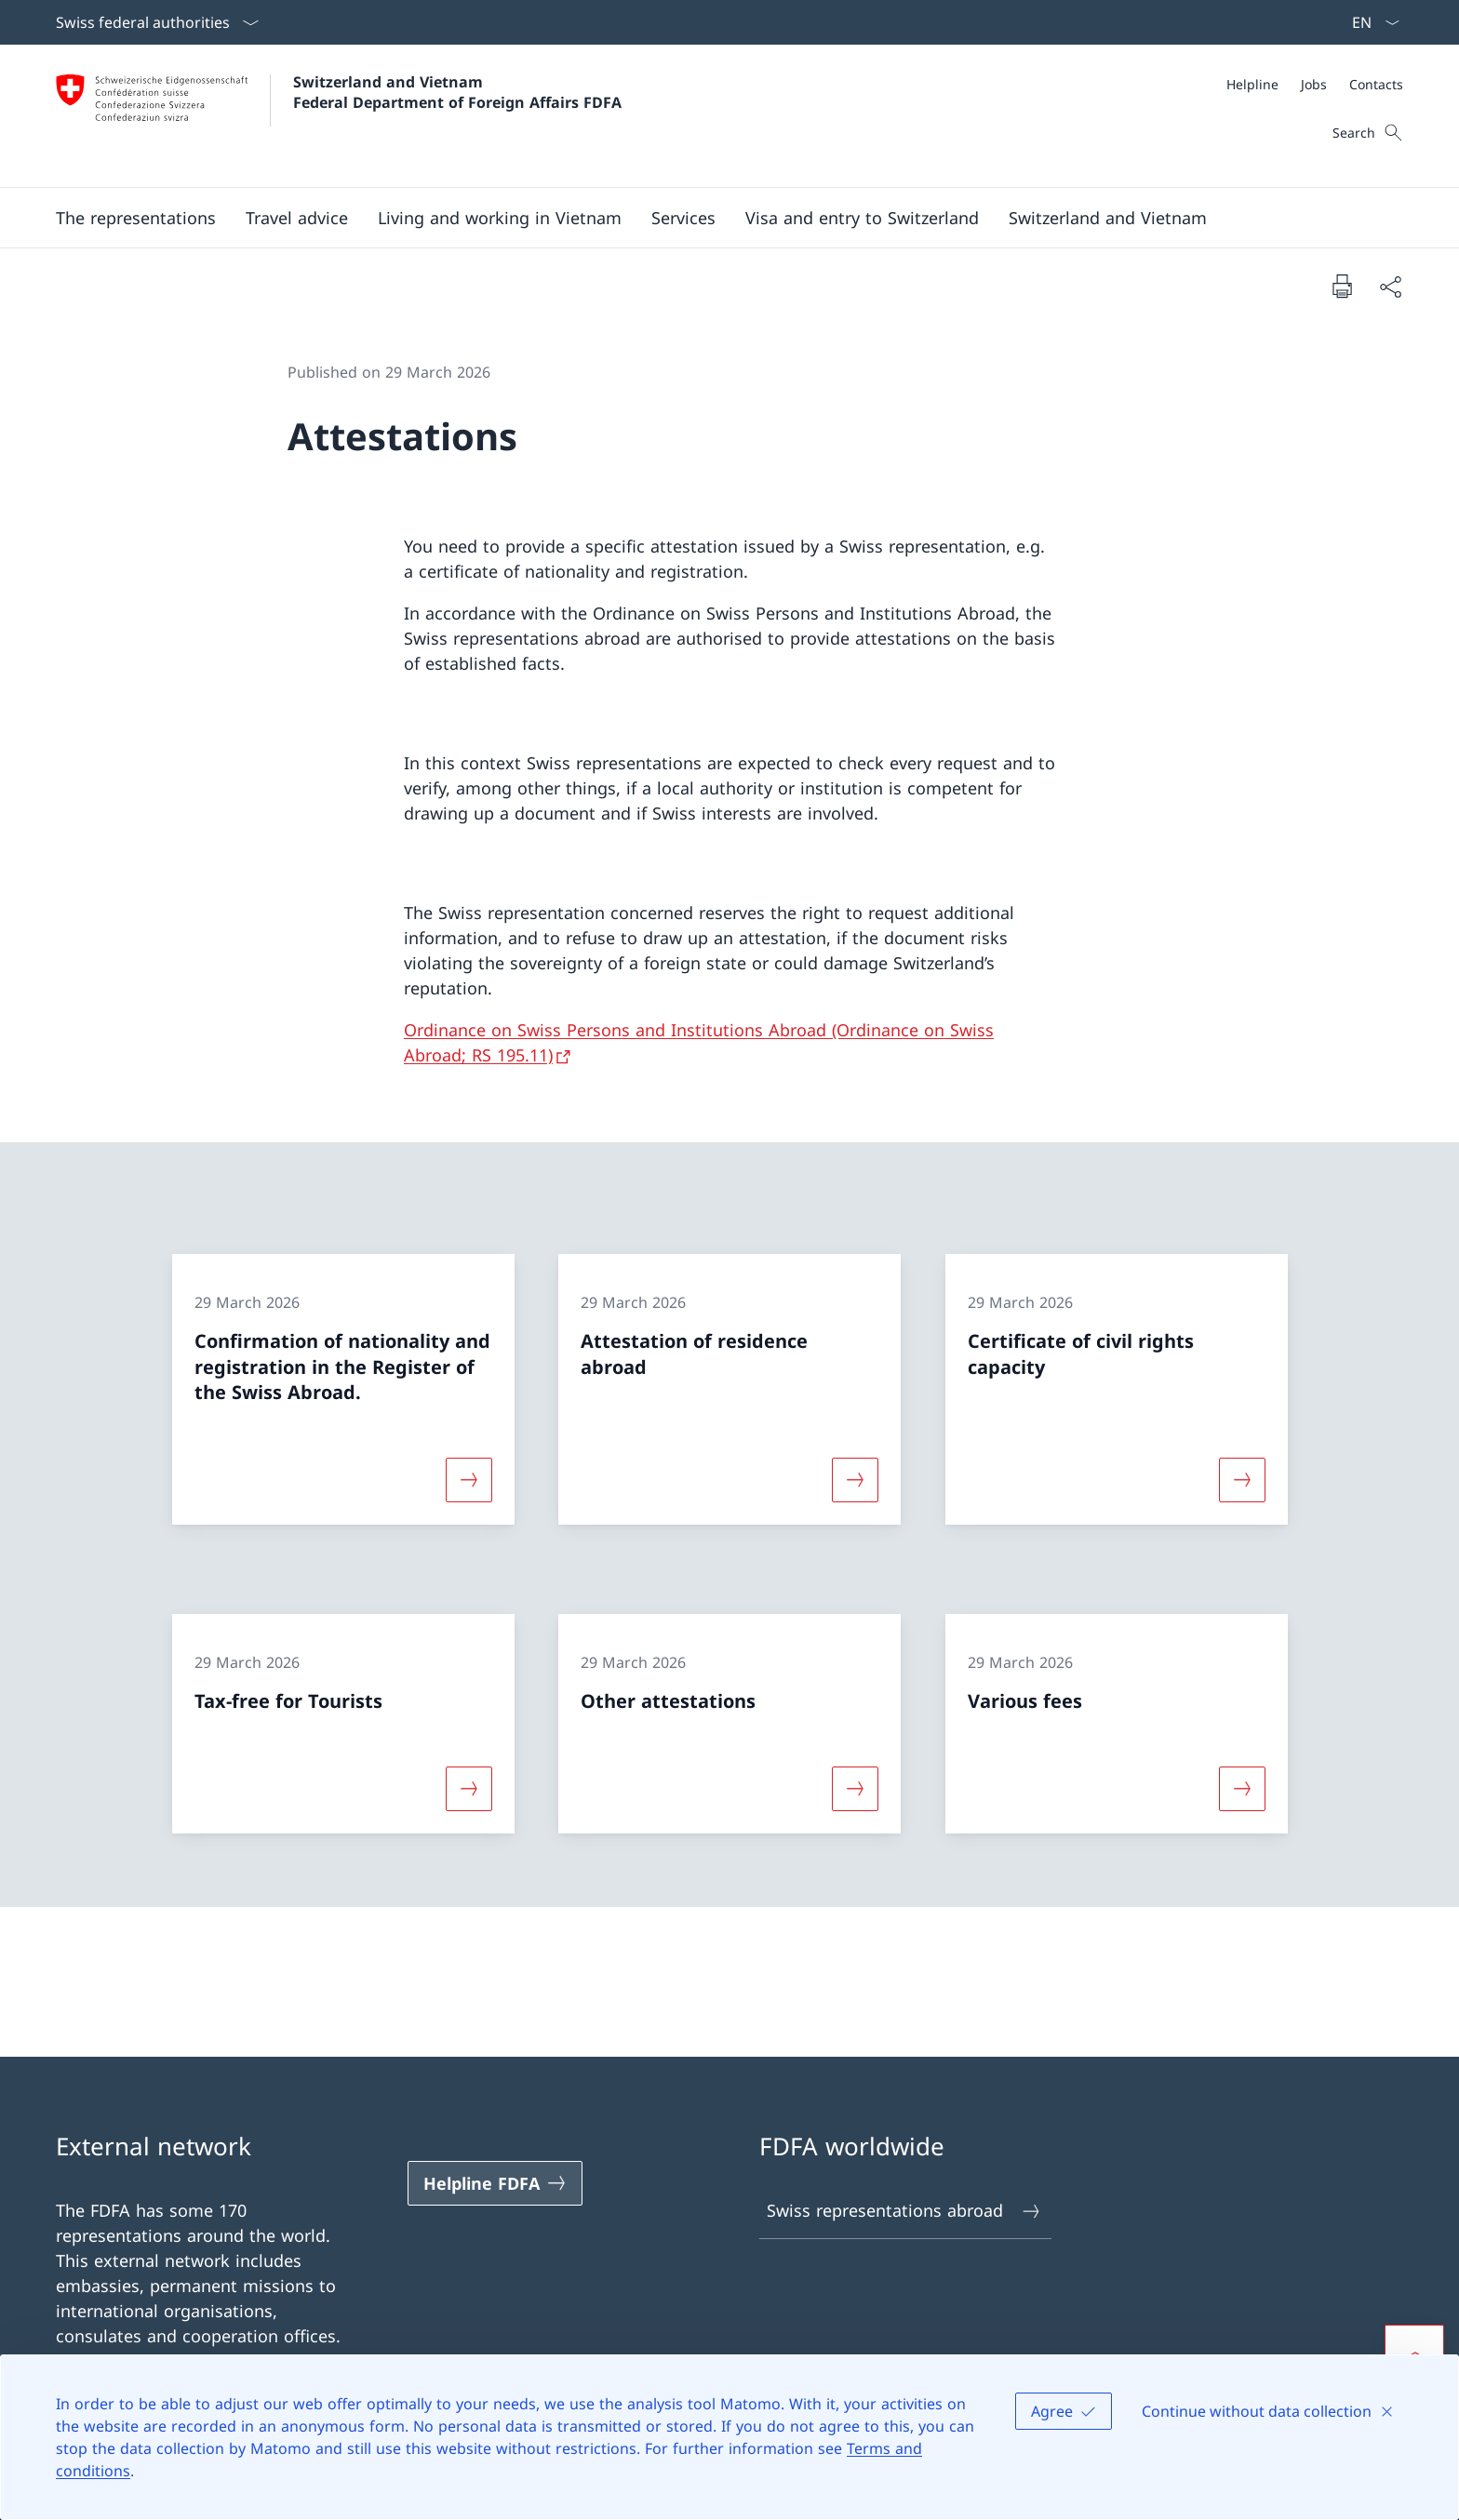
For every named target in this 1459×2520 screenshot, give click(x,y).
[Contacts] (1376, 84)
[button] (136, 217)
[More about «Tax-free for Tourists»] (469, 1788)
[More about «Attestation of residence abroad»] (855, 1480)
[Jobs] (1314, 84)
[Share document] (1390, 286)
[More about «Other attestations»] (855, 1788)
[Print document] (1342, 285)
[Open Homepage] (339, 115)
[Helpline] (1252, 84)
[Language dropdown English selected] (1369, 22)
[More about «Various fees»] (1242, 1788)
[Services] (683, 217)
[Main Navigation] (714, 217)
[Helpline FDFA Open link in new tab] (495, 2183)
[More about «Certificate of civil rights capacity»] (1242, 1480)
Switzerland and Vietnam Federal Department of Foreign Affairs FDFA (457, 92)
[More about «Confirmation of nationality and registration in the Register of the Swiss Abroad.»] (469, 1480)
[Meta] (1314, 84)
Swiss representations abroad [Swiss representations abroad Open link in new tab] (904, 2210)
